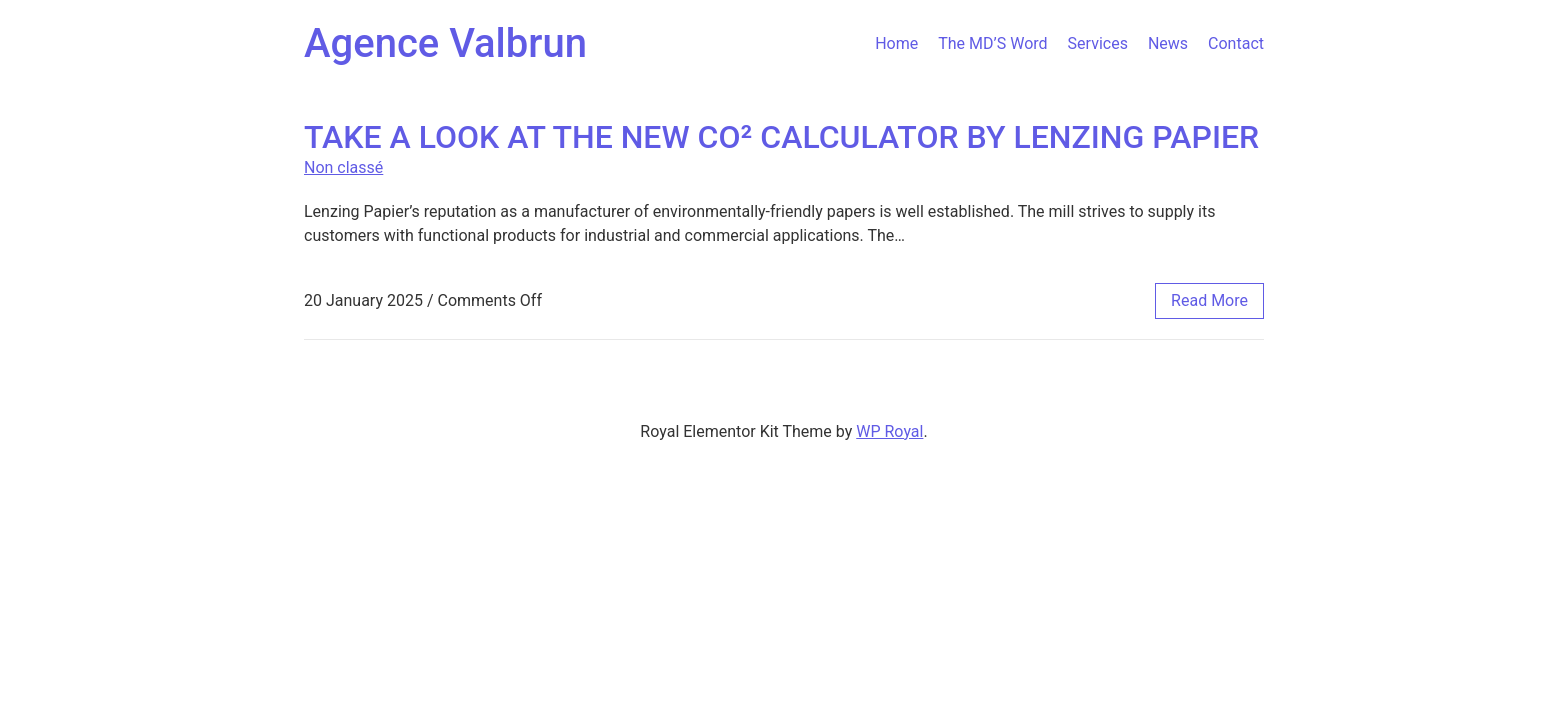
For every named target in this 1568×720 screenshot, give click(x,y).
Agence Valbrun (445, 43)
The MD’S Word (992, 43)
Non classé (343, 167)
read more (1209, 300)
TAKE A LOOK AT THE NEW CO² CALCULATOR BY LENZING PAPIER (781, 137)
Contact (1236, 43)
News (1168, 43)
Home (896, 43)
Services (1098, 43)
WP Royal (889, 431)
